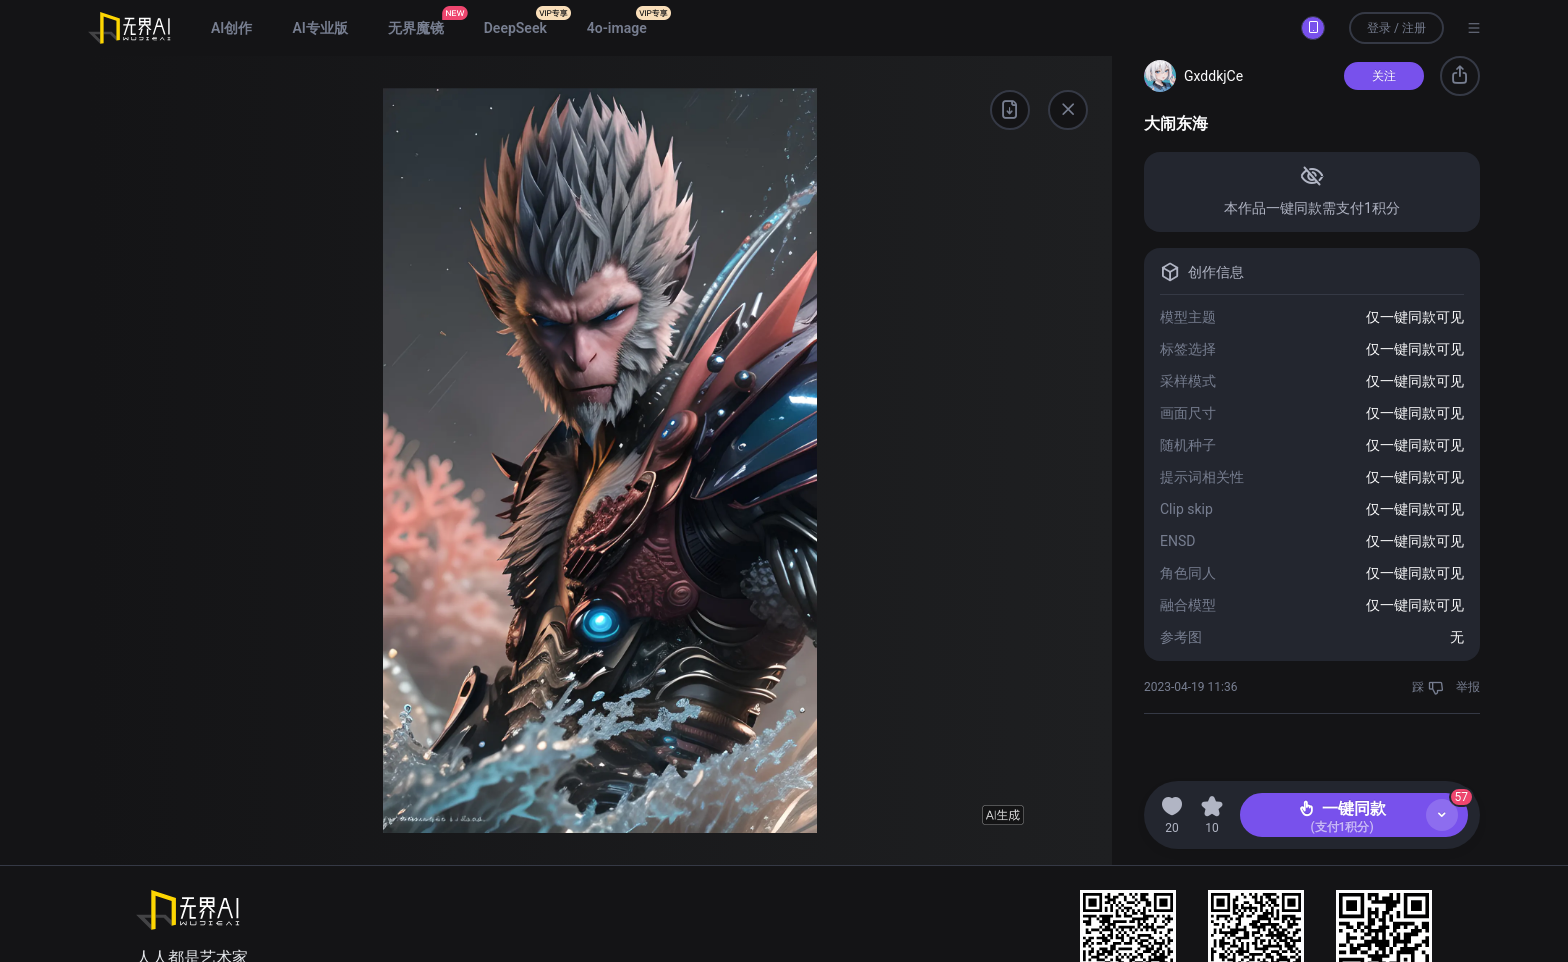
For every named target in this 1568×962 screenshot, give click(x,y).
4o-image (617, 28)
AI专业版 (319, 28)
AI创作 (231, 28)
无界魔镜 (416, 28)
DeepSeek (515, 28)
